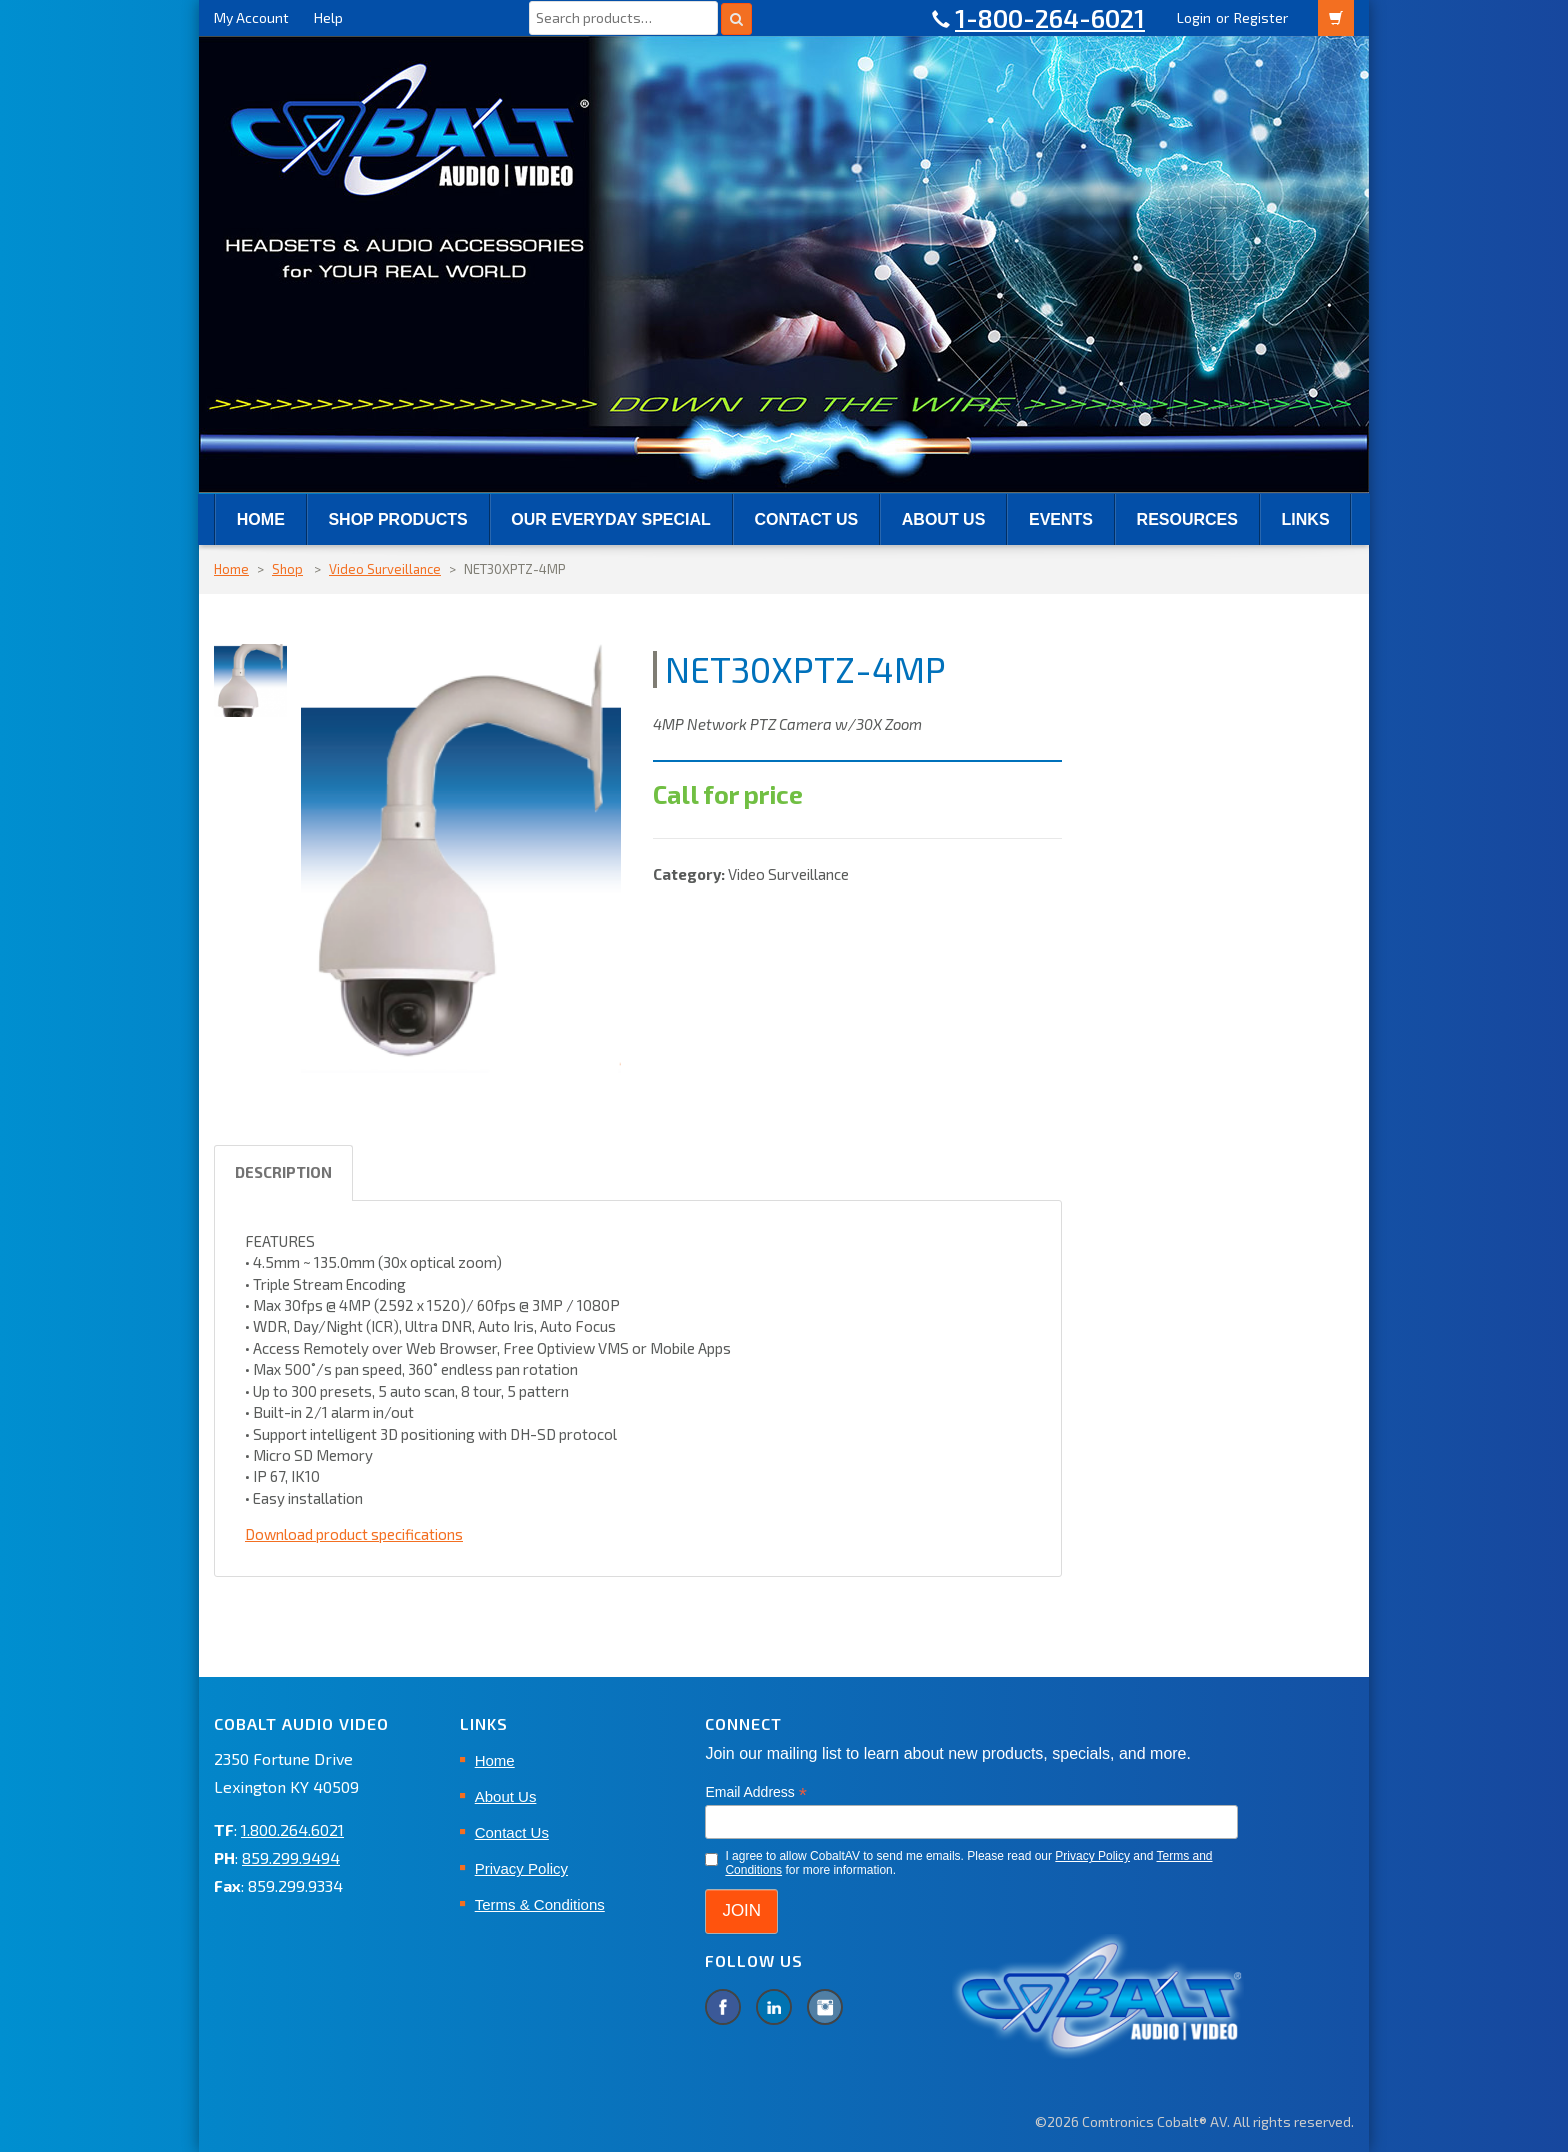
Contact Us (806, 519)
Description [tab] (283, 1172)
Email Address (756, 1792)
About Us (944, 519)
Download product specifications (354, 1534)
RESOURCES (1187, 519)
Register (1261, 17)
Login (1194, 17)
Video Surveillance (385, 569)
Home (261, 519)
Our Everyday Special (610, 519)
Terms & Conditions (540, 1904)
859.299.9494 (291, 1857)
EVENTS (1061, 519)
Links (1306, 519)
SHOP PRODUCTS (397, 519)
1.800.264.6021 (292, 1829)
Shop (287, 569)
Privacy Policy (521, 1868)
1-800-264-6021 (1050, 18)
